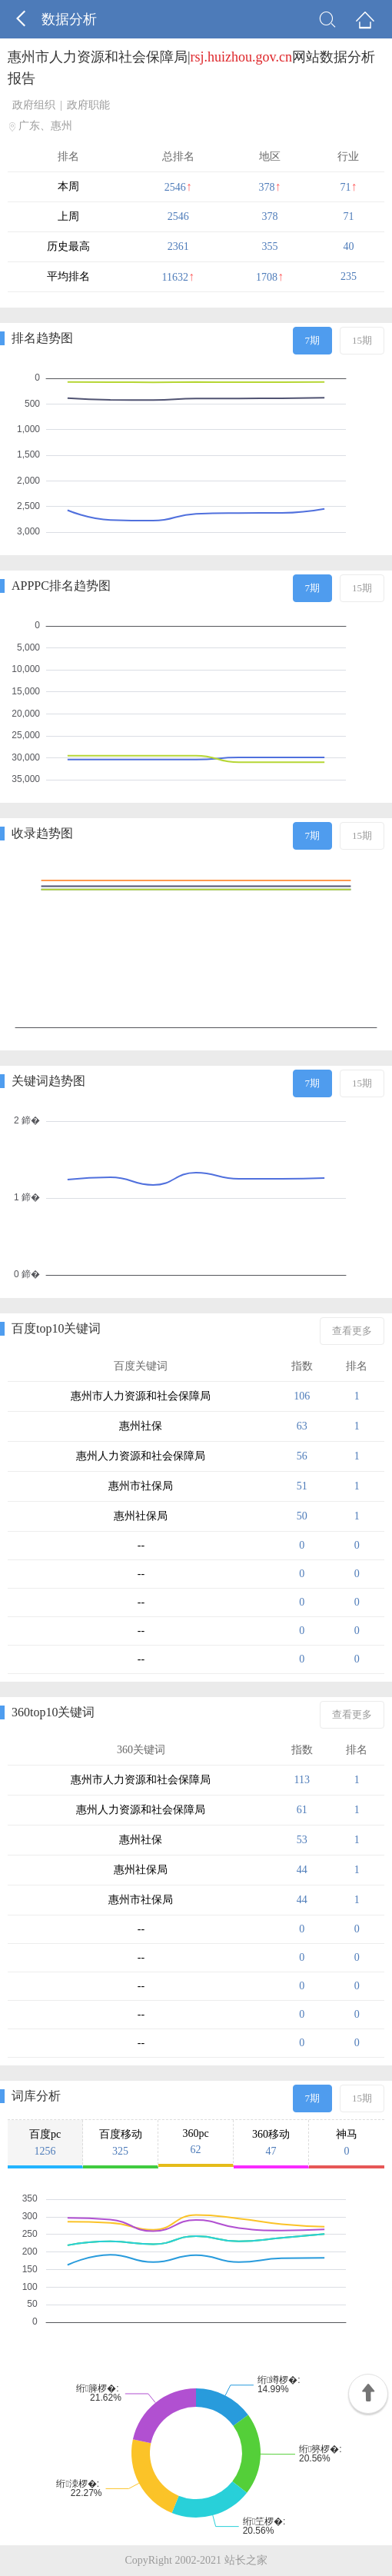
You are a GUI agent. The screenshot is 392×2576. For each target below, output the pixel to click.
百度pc (45, 2143)
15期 (362, 340)
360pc (195, 2142)
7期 (313, 340)
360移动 (271, 2143)
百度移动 (120, 2143)
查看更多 (352, 1330)
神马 (346, 2143)
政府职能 (88, 105)
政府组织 (33, 105)
